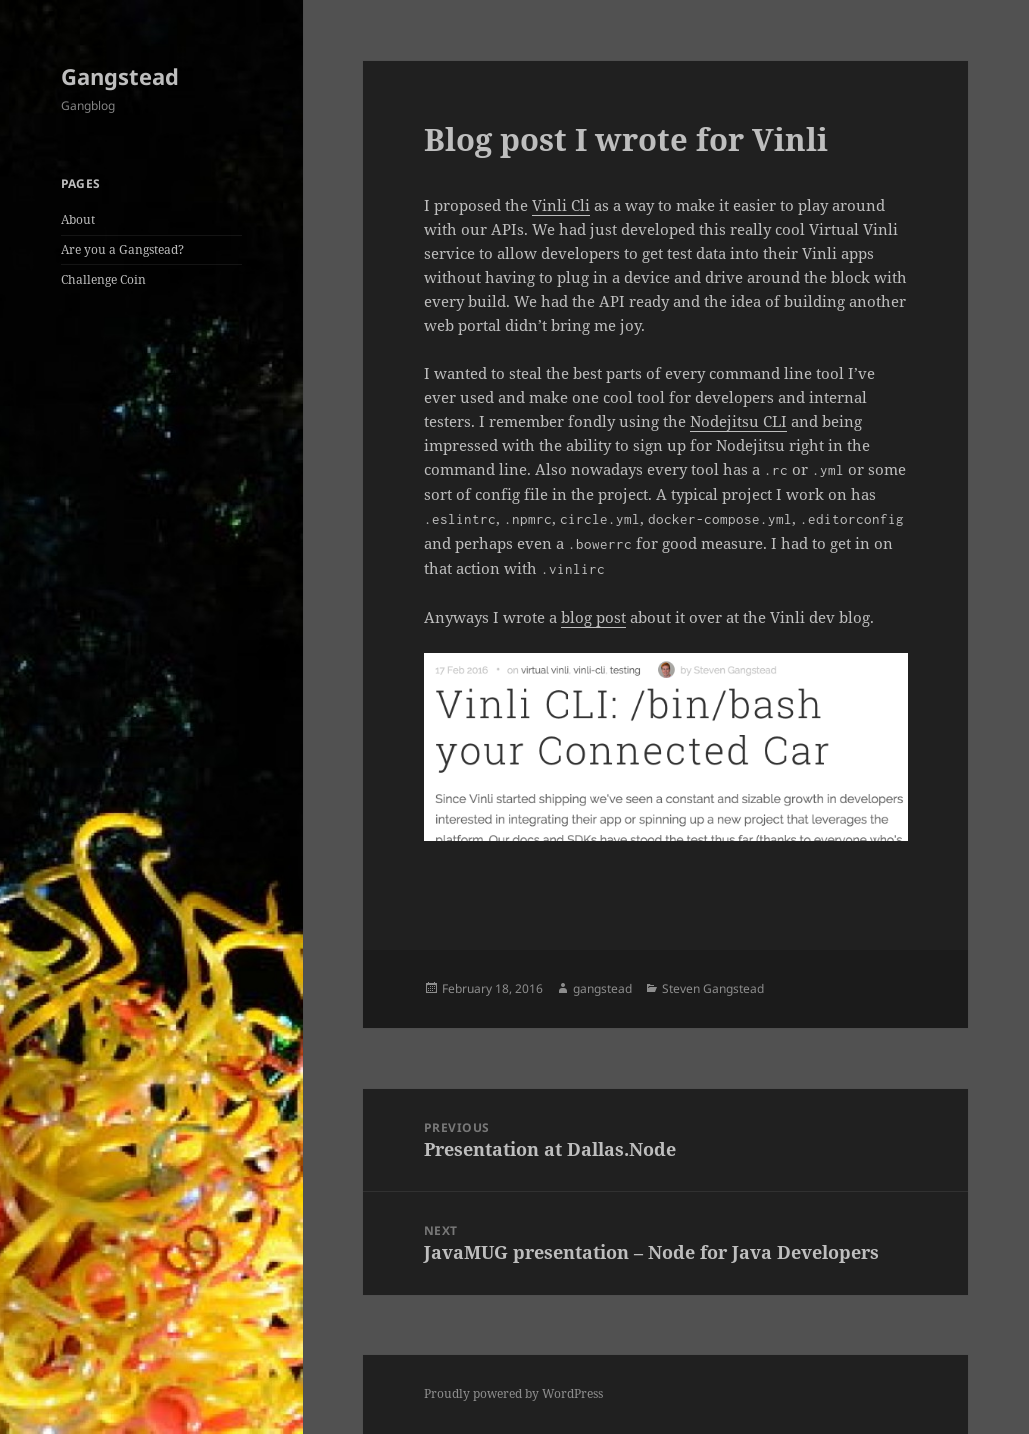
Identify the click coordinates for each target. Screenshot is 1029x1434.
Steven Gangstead (713, 988)
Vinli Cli (561, 205)
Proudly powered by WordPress (513, 1393)
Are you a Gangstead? (122, 249)
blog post (593, 617)
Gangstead (120, 76)
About (78, 219)
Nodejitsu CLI (738, 421)
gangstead (602, 988)
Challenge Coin (103, 279)
